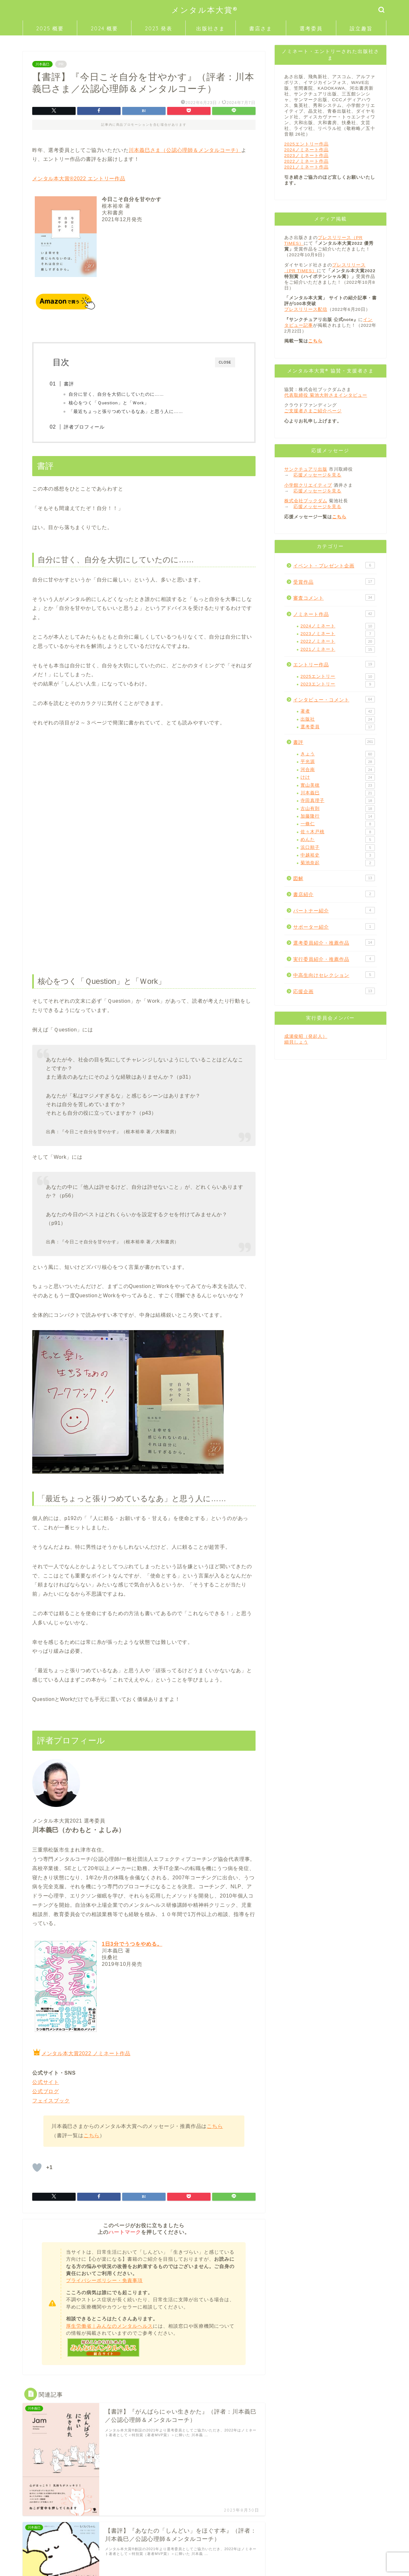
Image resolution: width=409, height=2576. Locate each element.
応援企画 (334, 991)
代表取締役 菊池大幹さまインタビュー (325, 395)
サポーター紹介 (334, 926)
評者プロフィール (87, 427)
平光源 (338, 762)
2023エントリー (338, 684)
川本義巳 (42, 64)
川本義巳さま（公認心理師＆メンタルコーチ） (185, 150)
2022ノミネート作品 (306, 161)
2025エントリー (338, 676)
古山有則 (338, 808)
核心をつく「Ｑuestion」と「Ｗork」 (112, 403)
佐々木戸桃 (338, 832)
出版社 (338, 719)
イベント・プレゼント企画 (334, 565)
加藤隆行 (338, 816)
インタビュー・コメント (334, 699)
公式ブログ (45, 2092)
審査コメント (334, 597)
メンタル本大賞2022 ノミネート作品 (85, 2054)
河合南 (338, 770)
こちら (215, 2127)
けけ (338, 777)
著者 (338, 711)
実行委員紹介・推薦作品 (334, 958)
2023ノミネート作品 (306, 155)
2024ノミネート (338, 626)
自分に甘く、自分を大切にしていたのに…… (119, 394)
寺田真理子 (338, 801)
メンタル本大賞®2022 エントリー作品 (78, 178)
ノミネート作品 (334, 613)
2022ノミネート (338, 641)
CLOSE (225, 362)
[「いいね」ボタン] (37, 2169)
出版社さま (210, 28)
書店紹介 (334, 894)
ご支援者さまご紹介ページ (313, 410)
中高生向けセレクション (334, 974)
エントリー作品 (334, 664)
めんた (338, 839)
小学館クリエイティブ (308, 485)
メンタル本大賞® (204, 10)
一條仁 (338, 824)
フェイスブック (51, 2102)
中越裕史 (338, 855)
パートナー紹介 (334, 910)
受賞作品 (334, 581)
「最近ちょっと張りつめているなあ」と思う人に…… (129, 411)
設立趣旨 (361, 28)
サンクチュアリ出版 (305, 469)
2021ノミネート (338, 649)
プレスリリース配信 (305, 309)
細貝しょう (296, 1042)
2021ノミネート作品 (306, 167)
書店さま (260, 28)
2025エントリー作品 (306, 144)
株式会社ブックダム (305, 500)
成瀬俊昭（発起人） (305, 1036)
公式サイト (45, 2083)
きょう (338, 754)
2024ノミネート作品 (306, 149)
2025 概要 (50, 28)
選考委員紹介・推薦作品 (334, 942)
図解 (334, 878)
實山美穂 (338, 785)
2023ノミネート (338, 634)
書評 (72, 383)
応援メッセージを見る (317, 475)
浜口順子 (338, 847)
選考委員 (311, 28)
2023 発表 (158, 28)
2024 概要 (104, 28)
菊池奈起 (338, 863)
